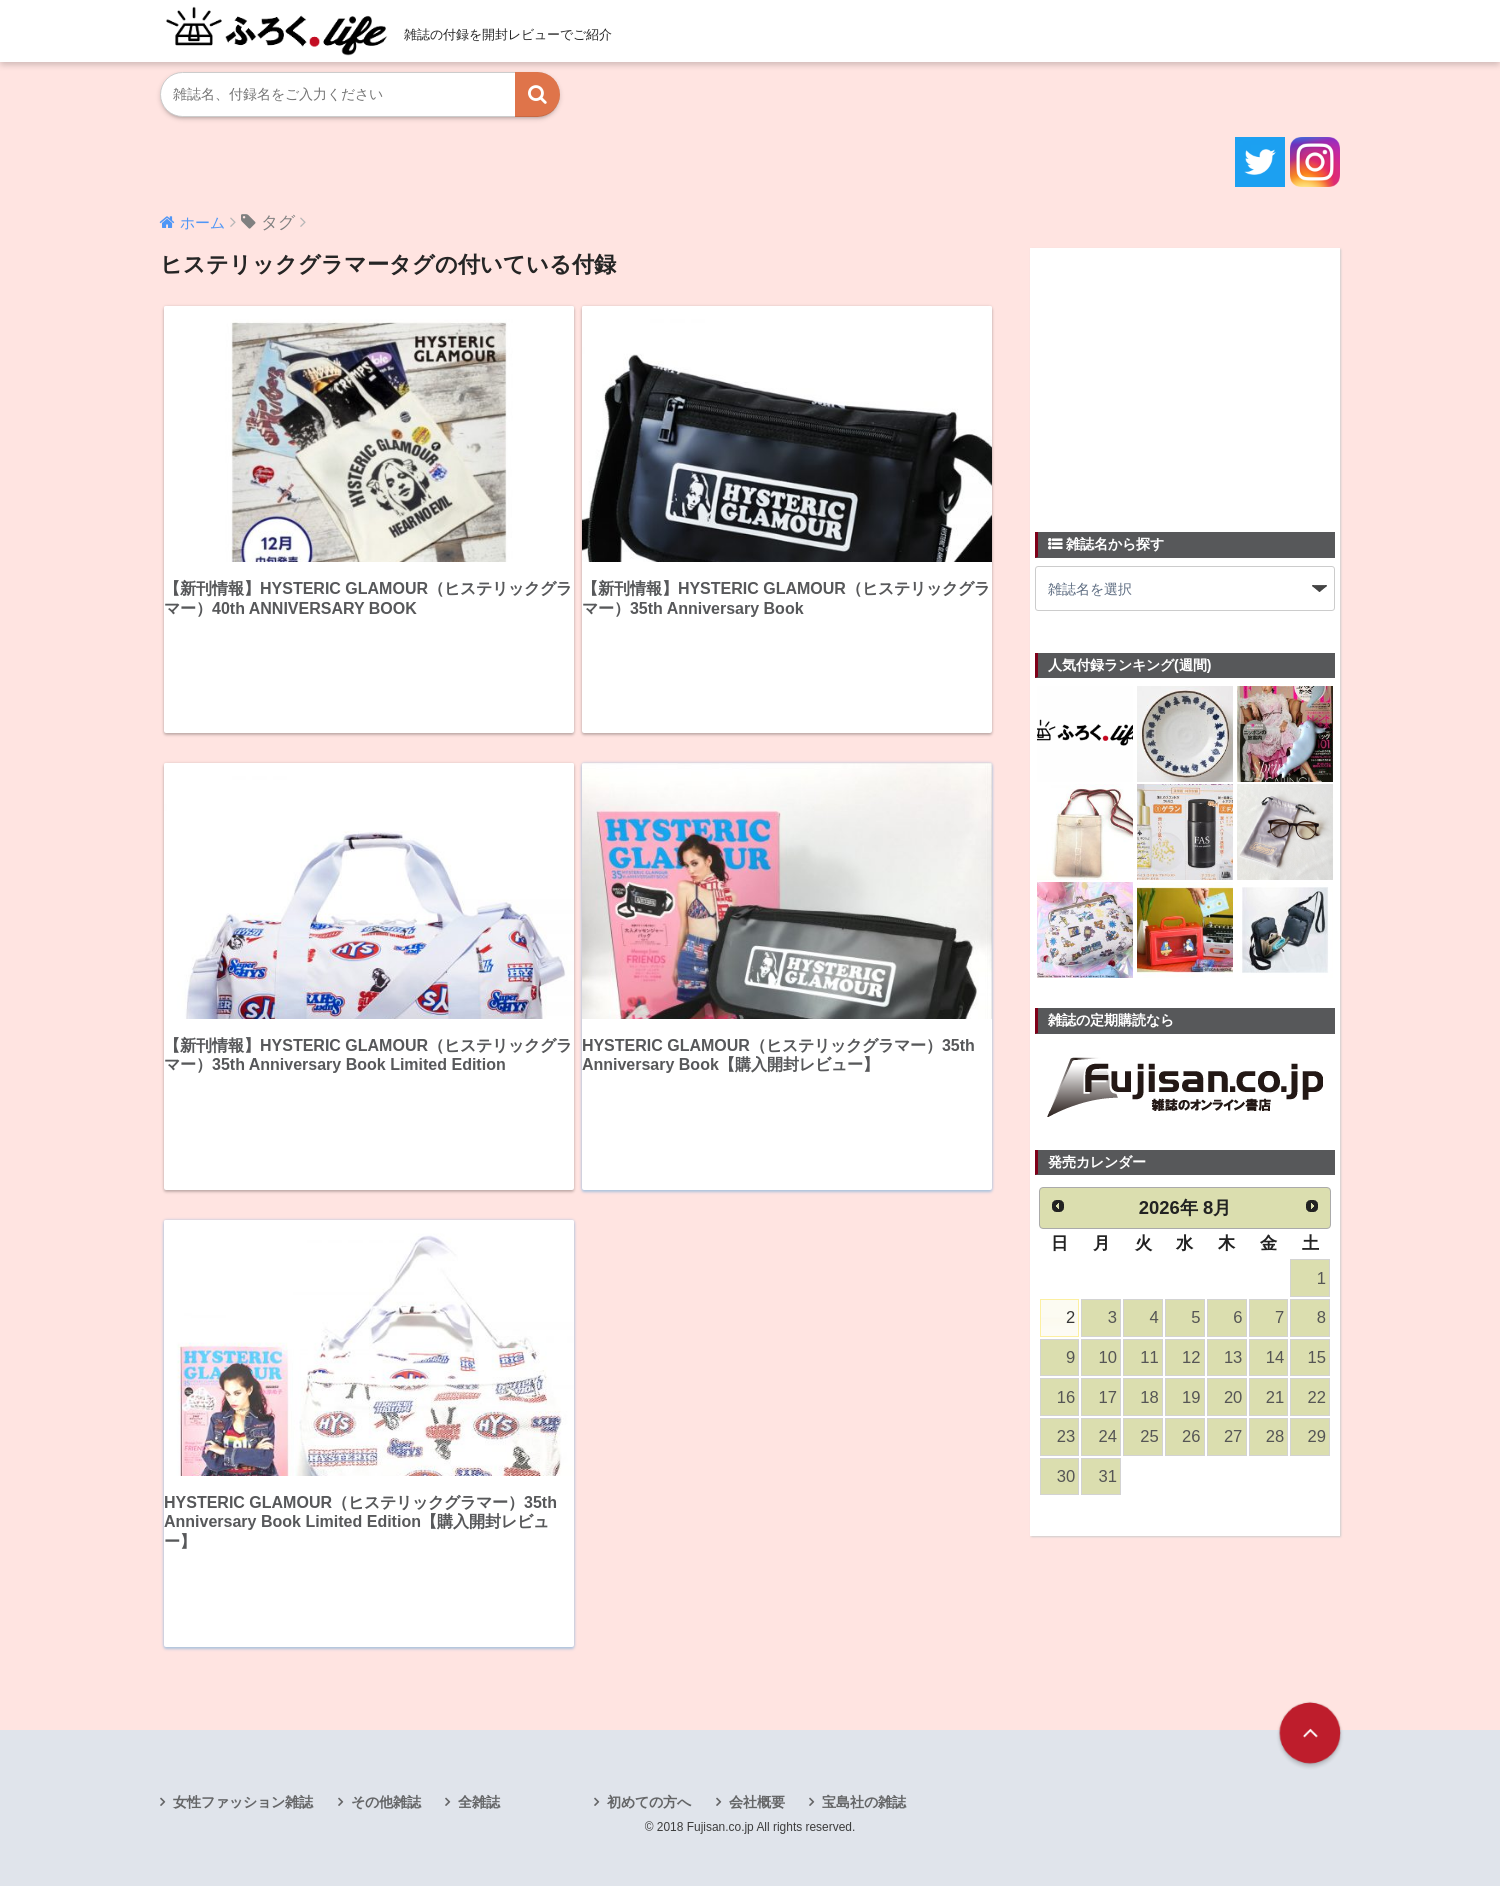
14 (1275, 1357)
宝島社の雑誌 (864, 1802)
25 (1149, 1436)
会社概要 (757, 1802)
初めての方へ (649, 1802)
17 (1108, 1397)
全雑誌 (479, 1802)
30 (1066, 1476)
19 (1191, 1397)
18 (1149, 1397)
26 (1191, 1436)
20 (1233, 1397)
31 (1108, 1476)
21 (1275, 1397)
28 (1275, 1436)
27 (1233, 1436)
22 (1317, 1397)
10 (1108, 1357)
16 (1066, 1397)
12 (1191, 1357)
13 (1233, 1357)
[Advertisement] (1185, 378)
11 (1149, 1357)
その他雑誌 (386, 1802)
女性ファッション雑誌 (243, 1802)
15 (1317, 1357)
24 (1108, 1436)
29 (1317, 1436)
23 (1066, 1436)
